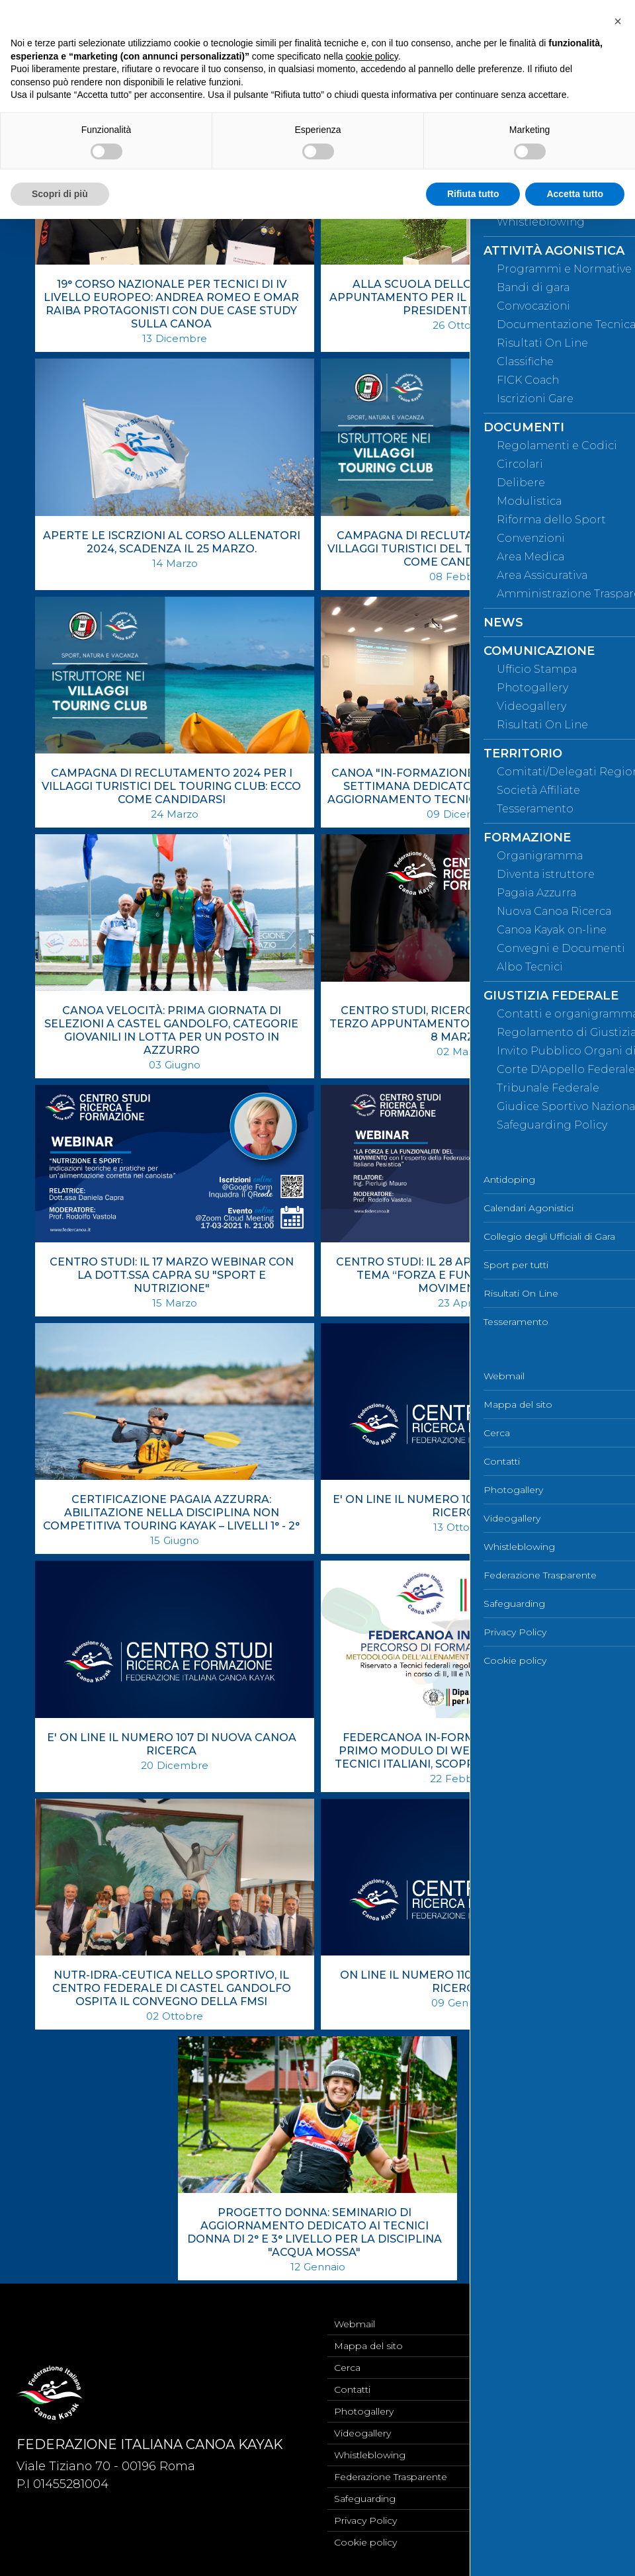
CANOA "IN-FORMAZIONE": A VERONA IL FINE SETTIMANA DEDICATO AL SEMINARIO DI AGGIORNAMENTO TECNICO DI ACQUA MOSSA (457, 786)
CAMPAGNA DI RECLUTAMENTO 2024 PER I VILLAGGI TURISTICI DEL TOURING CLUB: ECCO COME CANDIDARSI (171, 786)
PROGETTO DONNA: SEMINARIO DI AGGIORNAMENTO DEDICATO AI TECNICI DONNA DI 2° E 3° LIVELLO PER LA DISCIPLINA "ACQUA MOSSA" (314, 2232)
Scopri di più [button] (60, 194)
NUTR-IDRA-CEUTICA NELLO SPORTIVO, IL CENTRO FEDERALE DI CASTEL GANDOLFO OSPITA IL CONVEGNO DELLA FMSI (171, 1988)
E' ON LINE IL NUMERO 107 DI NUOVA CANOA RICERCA (171, 1744)
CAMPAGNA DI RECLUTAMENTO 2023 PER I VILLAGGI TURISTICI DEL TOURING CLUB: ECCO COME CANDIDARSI (457, 548)
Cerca (347, 2368)
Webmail (354, 2324)
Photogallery (364, 2411)
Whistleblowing (369, 2455)
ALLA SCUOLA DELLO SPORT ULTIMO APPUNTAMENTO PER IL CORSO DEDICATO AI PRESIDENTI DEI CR (457, 297)
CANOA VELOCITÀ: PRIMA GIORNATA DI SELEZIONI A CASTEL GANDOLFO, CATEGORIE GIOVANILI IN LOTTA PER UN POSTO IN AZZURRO (171, 1030)
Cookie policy (365, 2542)
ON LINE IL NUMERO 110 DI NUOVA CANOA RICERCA (457, 1982)
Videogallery (362, 2433)
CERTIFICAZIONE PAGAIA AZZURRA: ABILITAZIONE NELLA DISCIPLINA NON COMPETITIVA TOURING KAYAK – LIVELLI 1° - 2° (171, 1512)
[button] (617, 21)
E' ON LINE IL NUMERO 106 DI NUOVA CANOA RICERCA (457, 1506)
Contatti (352, 2389)
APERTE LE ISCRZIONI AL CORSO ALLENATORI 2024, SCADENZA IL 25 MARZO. (171, 542)
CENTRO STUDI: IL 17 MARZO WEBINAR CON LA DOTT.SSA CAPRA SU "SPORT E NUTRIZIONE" (172, 1275)
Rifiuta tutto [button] (473, 194)
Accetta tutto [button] (574, 194)
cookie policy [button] (372, 56)
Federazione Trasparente (390, 2477)
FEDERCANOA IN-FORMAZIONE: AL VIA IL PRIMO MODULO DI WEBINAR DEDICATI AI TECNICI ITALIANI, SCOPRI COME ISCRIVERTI (457, 1750)
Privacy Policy (365, 2520)
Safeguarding (365, 2499)
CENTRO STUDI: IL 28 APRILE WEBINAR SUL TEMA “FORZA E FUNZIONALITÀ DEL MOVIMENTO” (457, 1275)
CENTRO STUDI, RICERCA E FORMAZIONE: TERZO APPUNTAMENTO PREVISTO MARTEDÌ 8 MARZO (457, 1023)
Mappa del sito (368, 2346)
